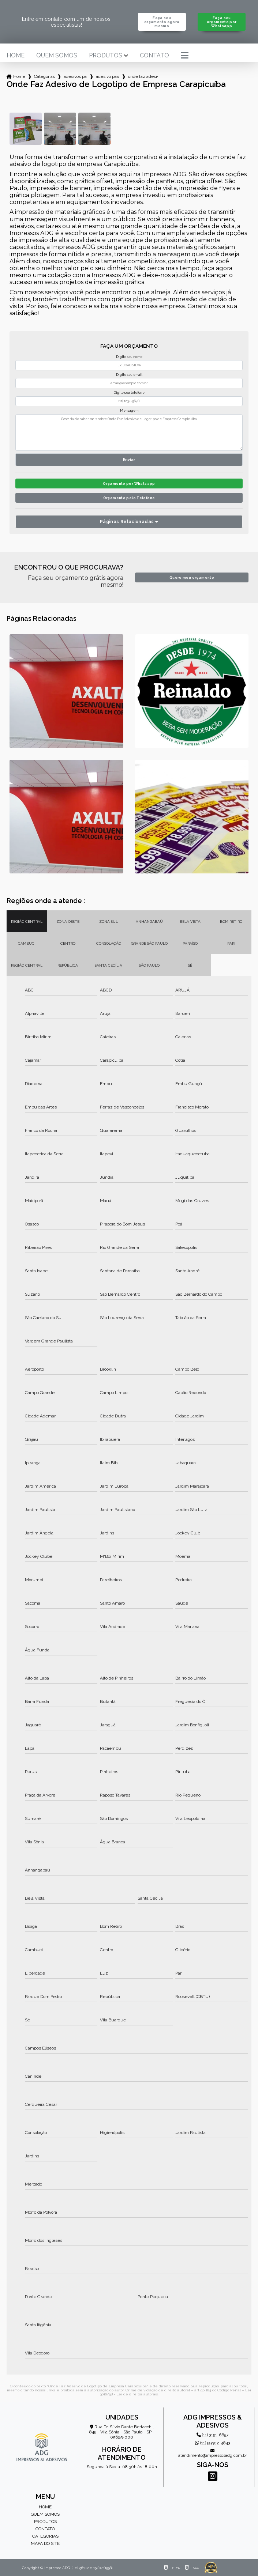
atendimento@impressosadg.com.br (212, 2453)
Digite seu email (129, 375)
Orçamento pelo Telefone (129, 498)
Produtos (105, 55)
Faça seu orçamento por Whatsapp (222, 22)
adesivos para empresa (75, 76)
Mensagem (129, 410)
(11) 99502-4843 (212, 2442)
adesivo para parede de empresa (107, 76)
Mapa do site (45, 2543)
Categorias (44, 76)
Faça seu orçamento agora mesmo (162, 22)
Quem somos (56, 55)
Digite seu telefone (129, 392)
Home (16, 55)
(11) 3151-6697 (212, 2434)
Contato (154, 55)
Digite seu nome (129, 357)
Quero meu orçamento (191, 577)
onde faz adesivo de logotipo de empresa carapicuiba (143, 76)
